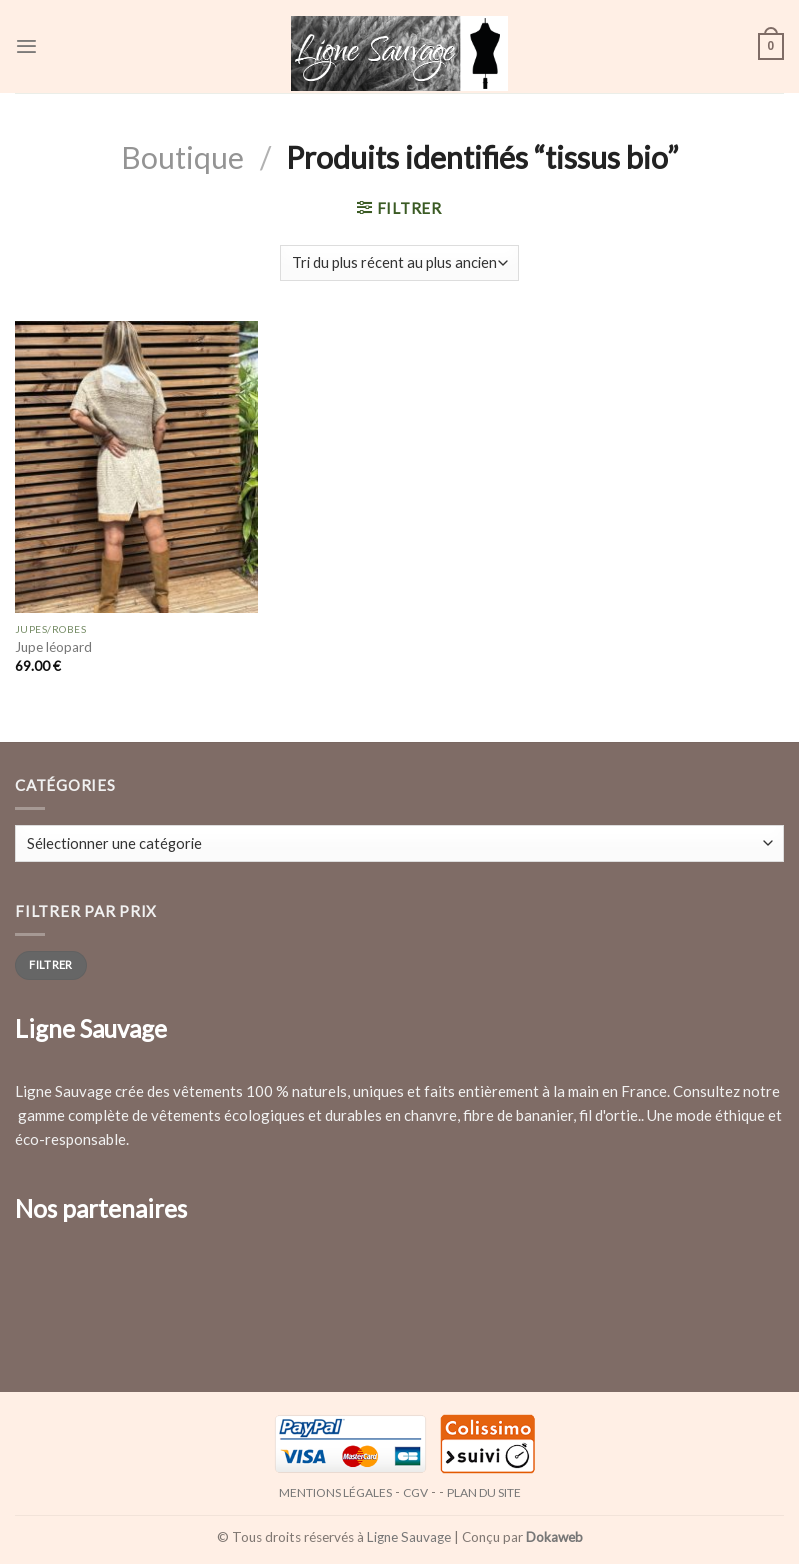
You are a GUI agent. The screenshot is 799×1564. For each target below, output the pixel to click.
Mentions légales (335, 1492)
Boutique (182, 157)
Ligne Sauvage (409, 1537)
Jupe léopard (53, 647)
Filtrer (50, 964)
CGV (415, 1492)
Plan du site (484, 1492)
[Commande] (399, 263)
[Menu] (26, 46)
